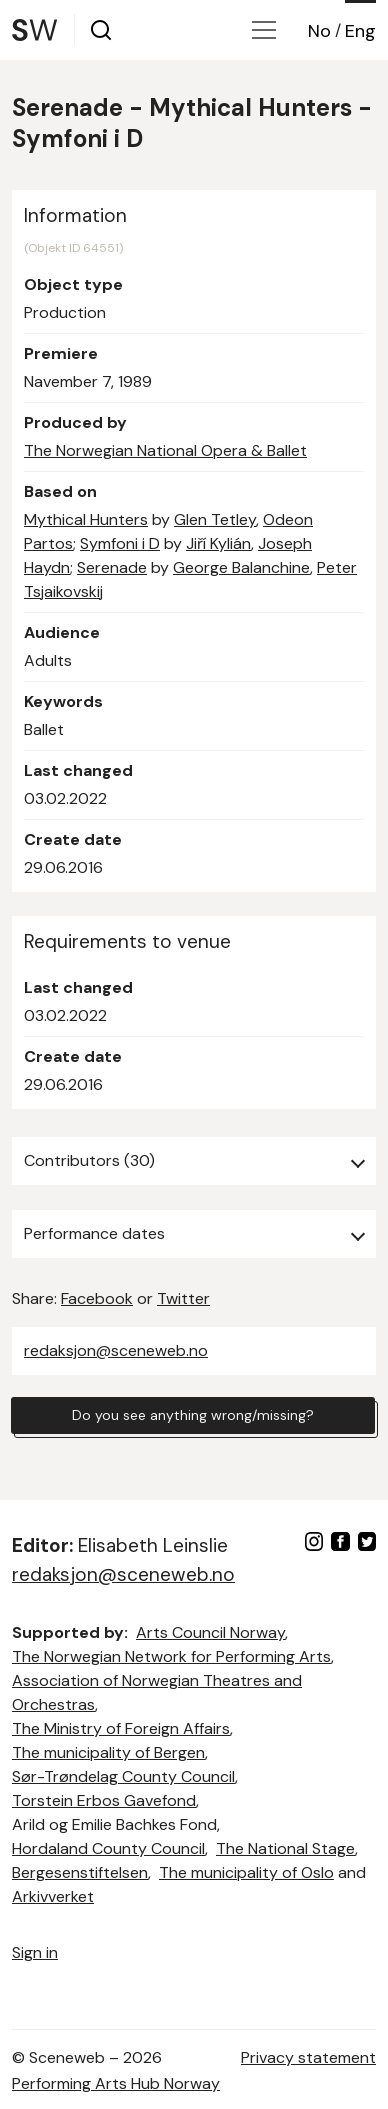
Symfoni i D (120, 543)
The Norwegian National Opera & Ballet (165, 450)
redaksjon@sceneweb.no (116, 1350)
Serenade (112, 567)
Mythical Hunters (86, 519)
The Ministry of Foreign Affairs (121, 1728)
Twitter (183, 1298)
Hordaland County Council (108, 1848)
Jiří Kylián (218, 543)
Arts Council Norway (210, 1632)
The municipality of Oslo (246, 1872)
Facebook (97, 1298)
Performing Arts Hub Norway (116, 2083)
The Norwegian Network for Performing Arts (171, 1656)
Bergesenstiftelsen (80, 1872)
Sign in (35, 1952)
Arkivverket (53, 1896)
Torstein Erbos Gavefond (104, 1800)
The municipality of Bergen (108, 1752)
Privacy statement (308, 2057)
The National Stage (285, 1848)
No (319, 31)
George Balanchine (241, 567)
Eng (360, 31)
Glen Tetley (215, 519)
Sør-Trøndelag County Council (123, 1776)
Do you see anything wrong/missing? (193, 1415)
